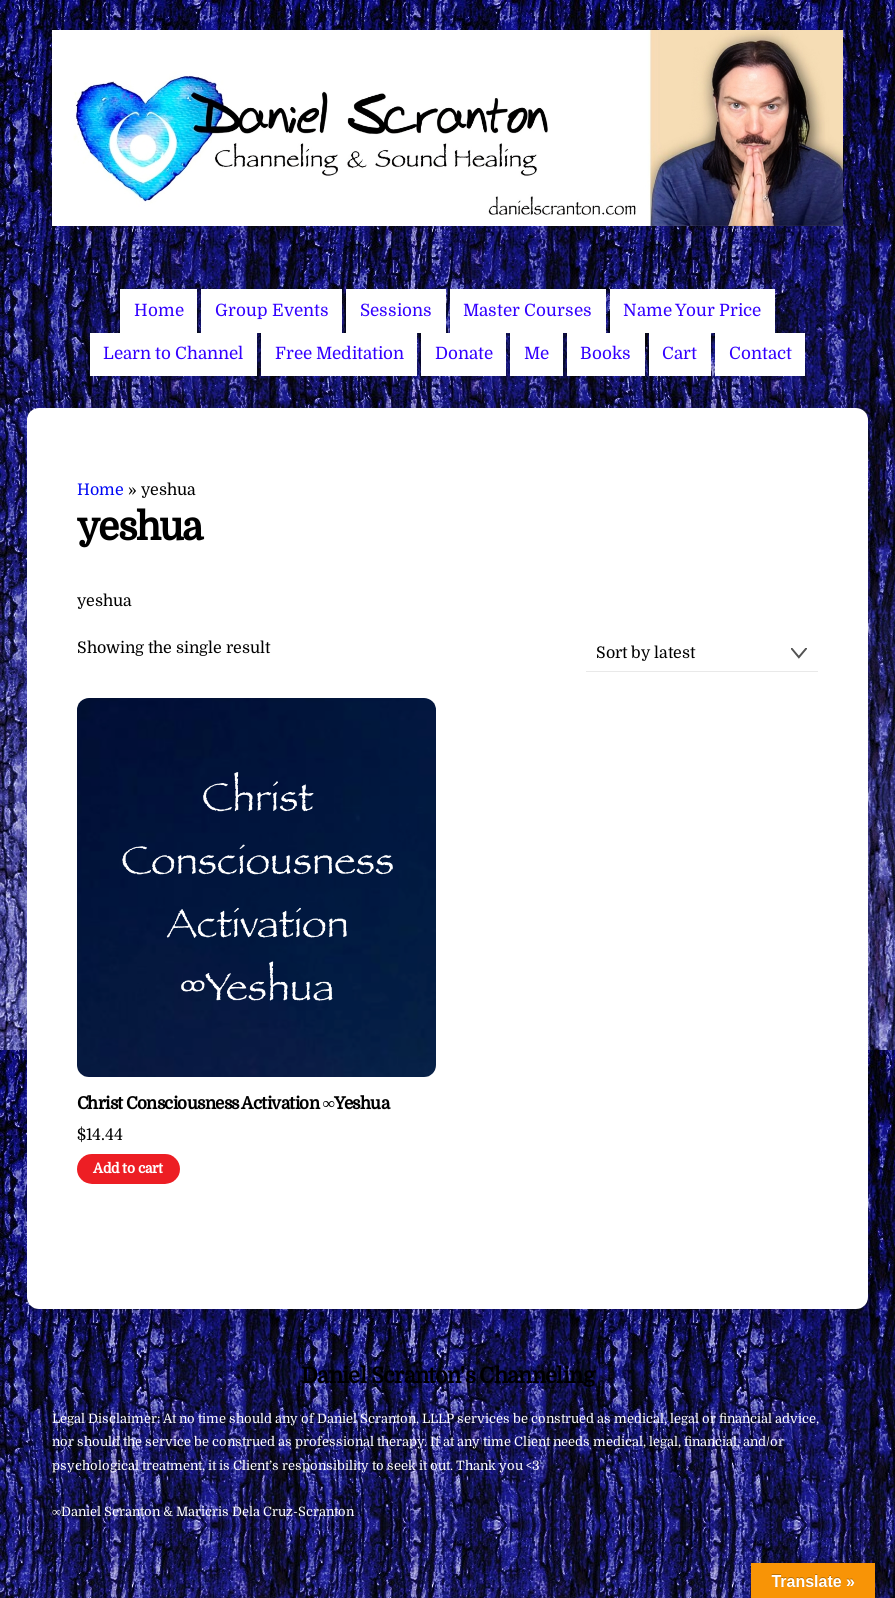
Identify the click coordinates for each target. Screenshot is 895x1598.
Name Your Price (692, 310)
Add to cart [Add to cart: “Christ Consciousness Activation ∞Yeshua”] (128, 1168)
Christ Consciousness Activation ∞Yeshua (233, 1103)
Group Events (272, 310)
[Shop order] (702, 653)
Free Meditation (339, 353)
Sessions (396, 310)
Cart (679, 353)
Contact (760, 353)
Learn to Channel (173, 353)
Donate (464, 353)
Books (605, 353)
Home (159, 310)
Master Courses (527, 310)
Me (536, 353)
